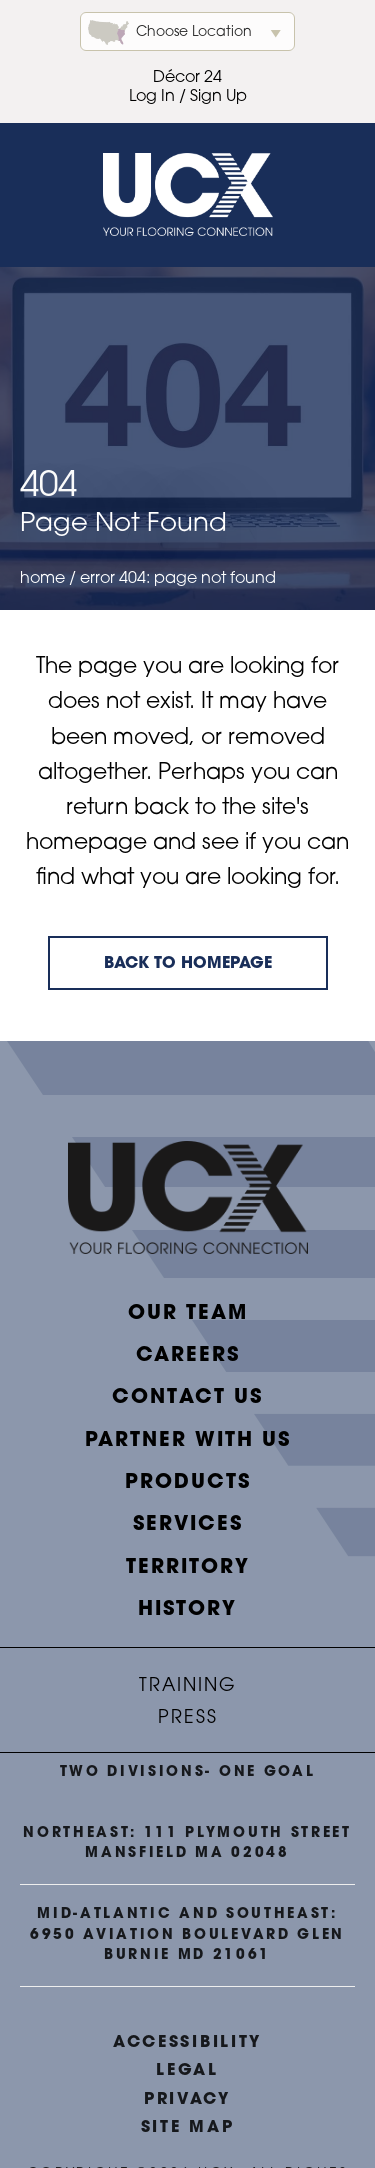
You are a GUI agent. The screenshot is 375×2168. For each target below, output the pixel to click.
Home (42, 579)
